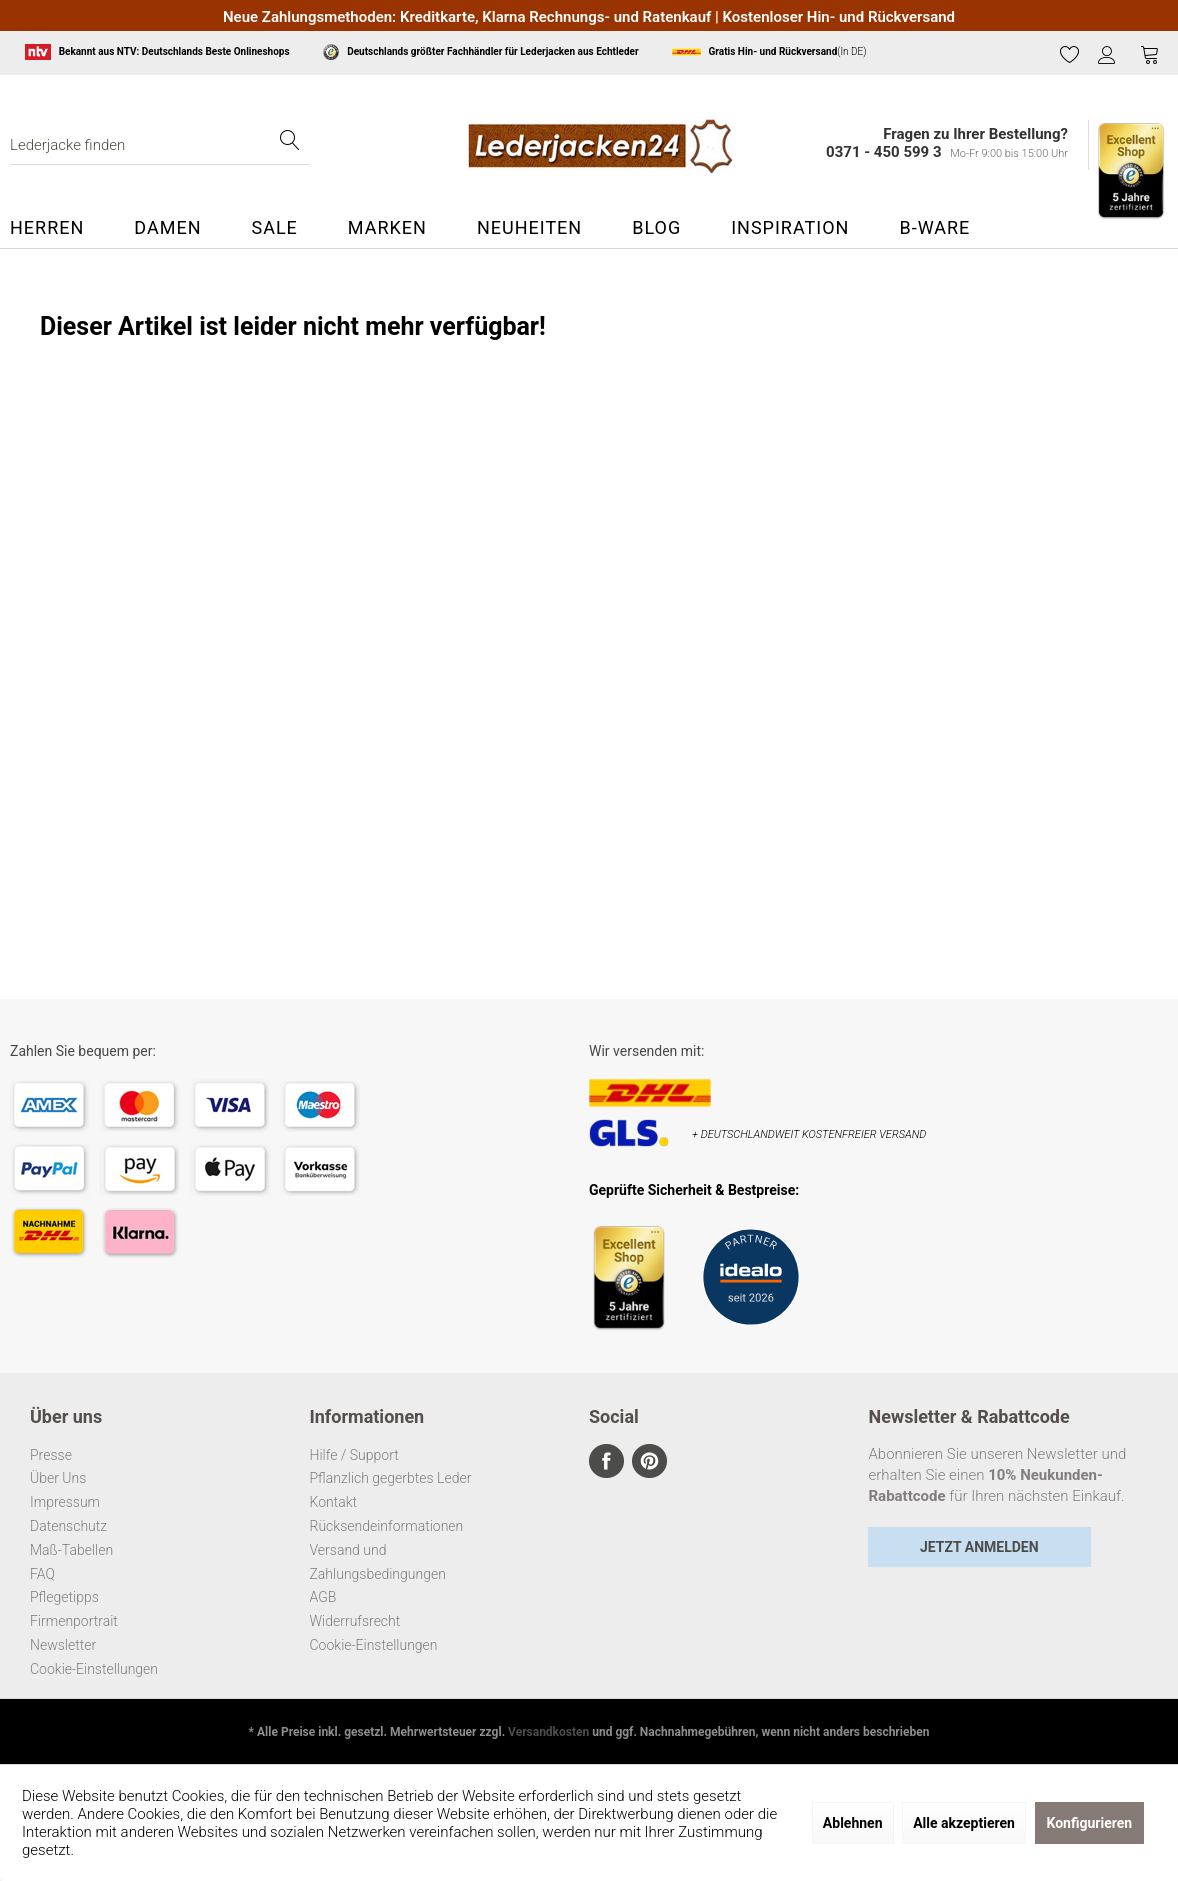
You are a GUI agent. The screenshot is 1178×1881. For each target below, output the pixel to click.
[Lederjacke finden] (160, 145)
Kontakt (334, 1502)
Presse (51, 1455)
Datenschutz (68, 1526)
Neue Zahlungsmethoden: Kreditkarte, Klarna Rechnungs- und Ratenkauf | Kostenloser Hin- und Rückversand (589, 17)
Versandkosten (548, 1732)
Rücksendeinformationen (387, 1526)
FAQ (42, 1574)
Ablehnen (853, 1823)
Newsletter (63, 1645)
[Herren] (59, 228)
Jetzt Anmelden (979, 1547)
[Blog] (656, 228)
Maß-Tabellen (71, 1550)
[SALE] (274, 228)
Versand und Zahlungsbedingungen (378, 1562)
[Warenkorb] (1150, 54)
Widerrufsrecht (355, 1621)
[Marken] (387, 228)
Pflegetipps (64, 1597)
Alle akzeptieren (964, 1823)
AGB (323, 1597)
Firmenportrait (74, 1621)
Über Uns (58, 1478)
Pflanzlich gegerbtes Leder (391, 1478)
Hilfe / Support (354, 1455)
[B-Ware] (934, 228)
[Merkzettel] (1070, 54)
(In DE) (769, 52)
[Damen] (167, 228)
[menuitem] (1070, 55)
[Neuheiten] (529, 228)
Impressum (65, 1502)
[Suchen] (290, 145)
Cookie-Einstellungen (94, 1669)
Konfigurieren (1090, 1823)
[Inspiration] (790, 228)
